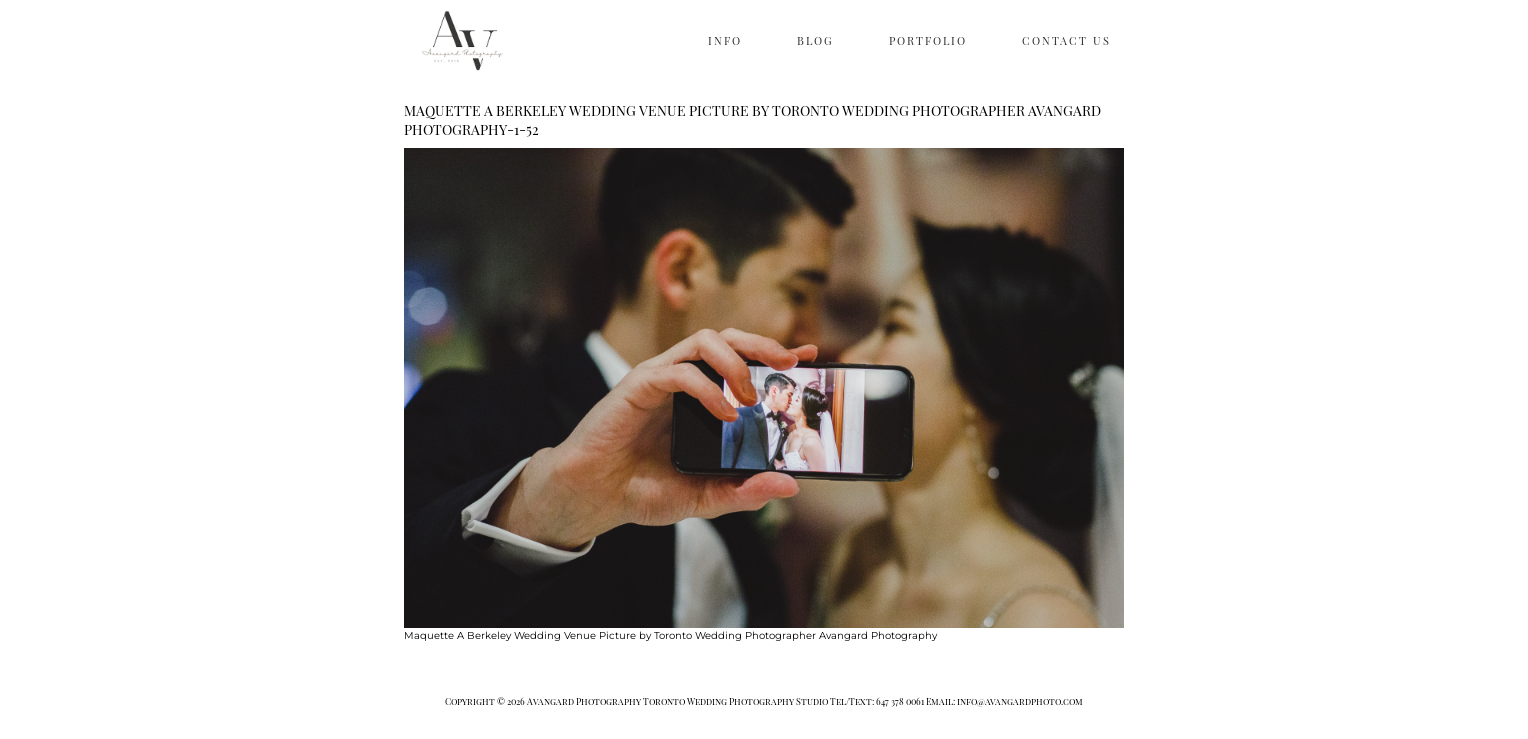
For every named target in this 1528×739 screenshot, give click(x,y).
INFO (725, 40)
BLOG (815, 40)
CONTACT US (1066, 40)
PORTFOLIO (928, 40)
